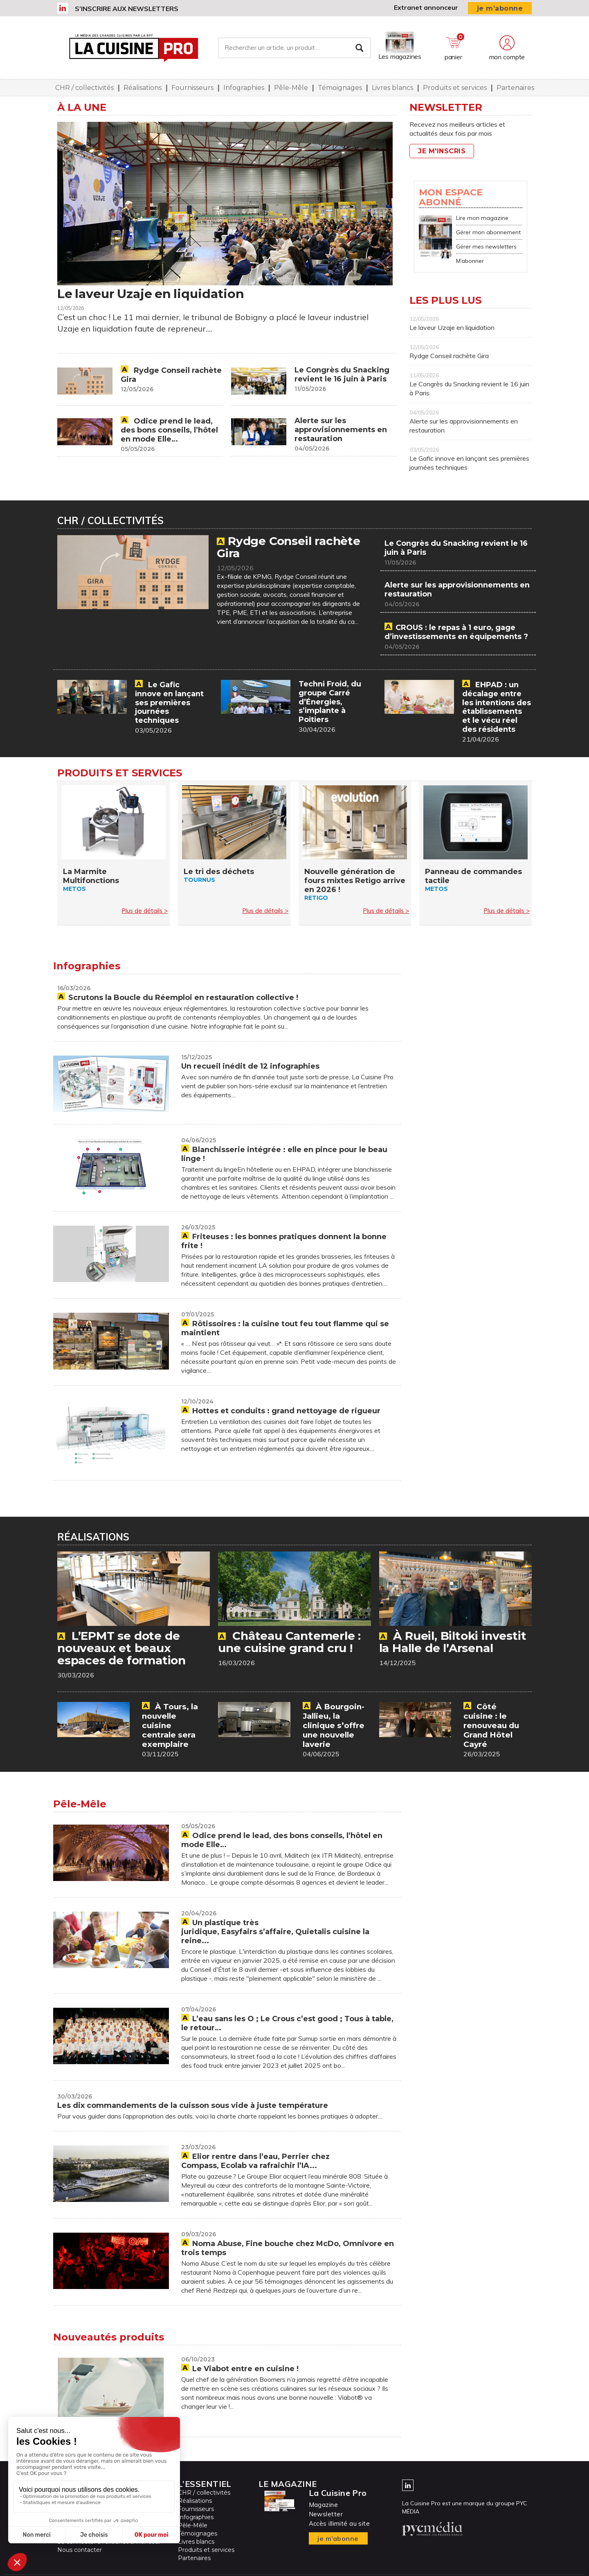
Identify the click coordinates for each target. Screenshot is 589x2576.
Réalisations (143, 88)
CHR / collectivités (84, 88)
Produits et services (455, 88)
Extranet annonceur (426, 7)
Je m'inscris (441, 151)
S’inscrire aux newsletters (126, 8)
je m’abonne (500, 8)
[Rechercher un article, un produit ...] (294, 48)
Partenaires (515, 88)
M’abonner (470, 261)
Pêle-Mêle (291, 88)
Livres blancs (392, 88)
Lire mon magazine (482, 218)
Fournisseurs (192, 88)
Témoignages (340, 88)
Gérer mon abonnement (488, 232)
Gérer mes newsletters (486, 246)
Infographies (243, 88)
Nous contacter (79, 2549)
